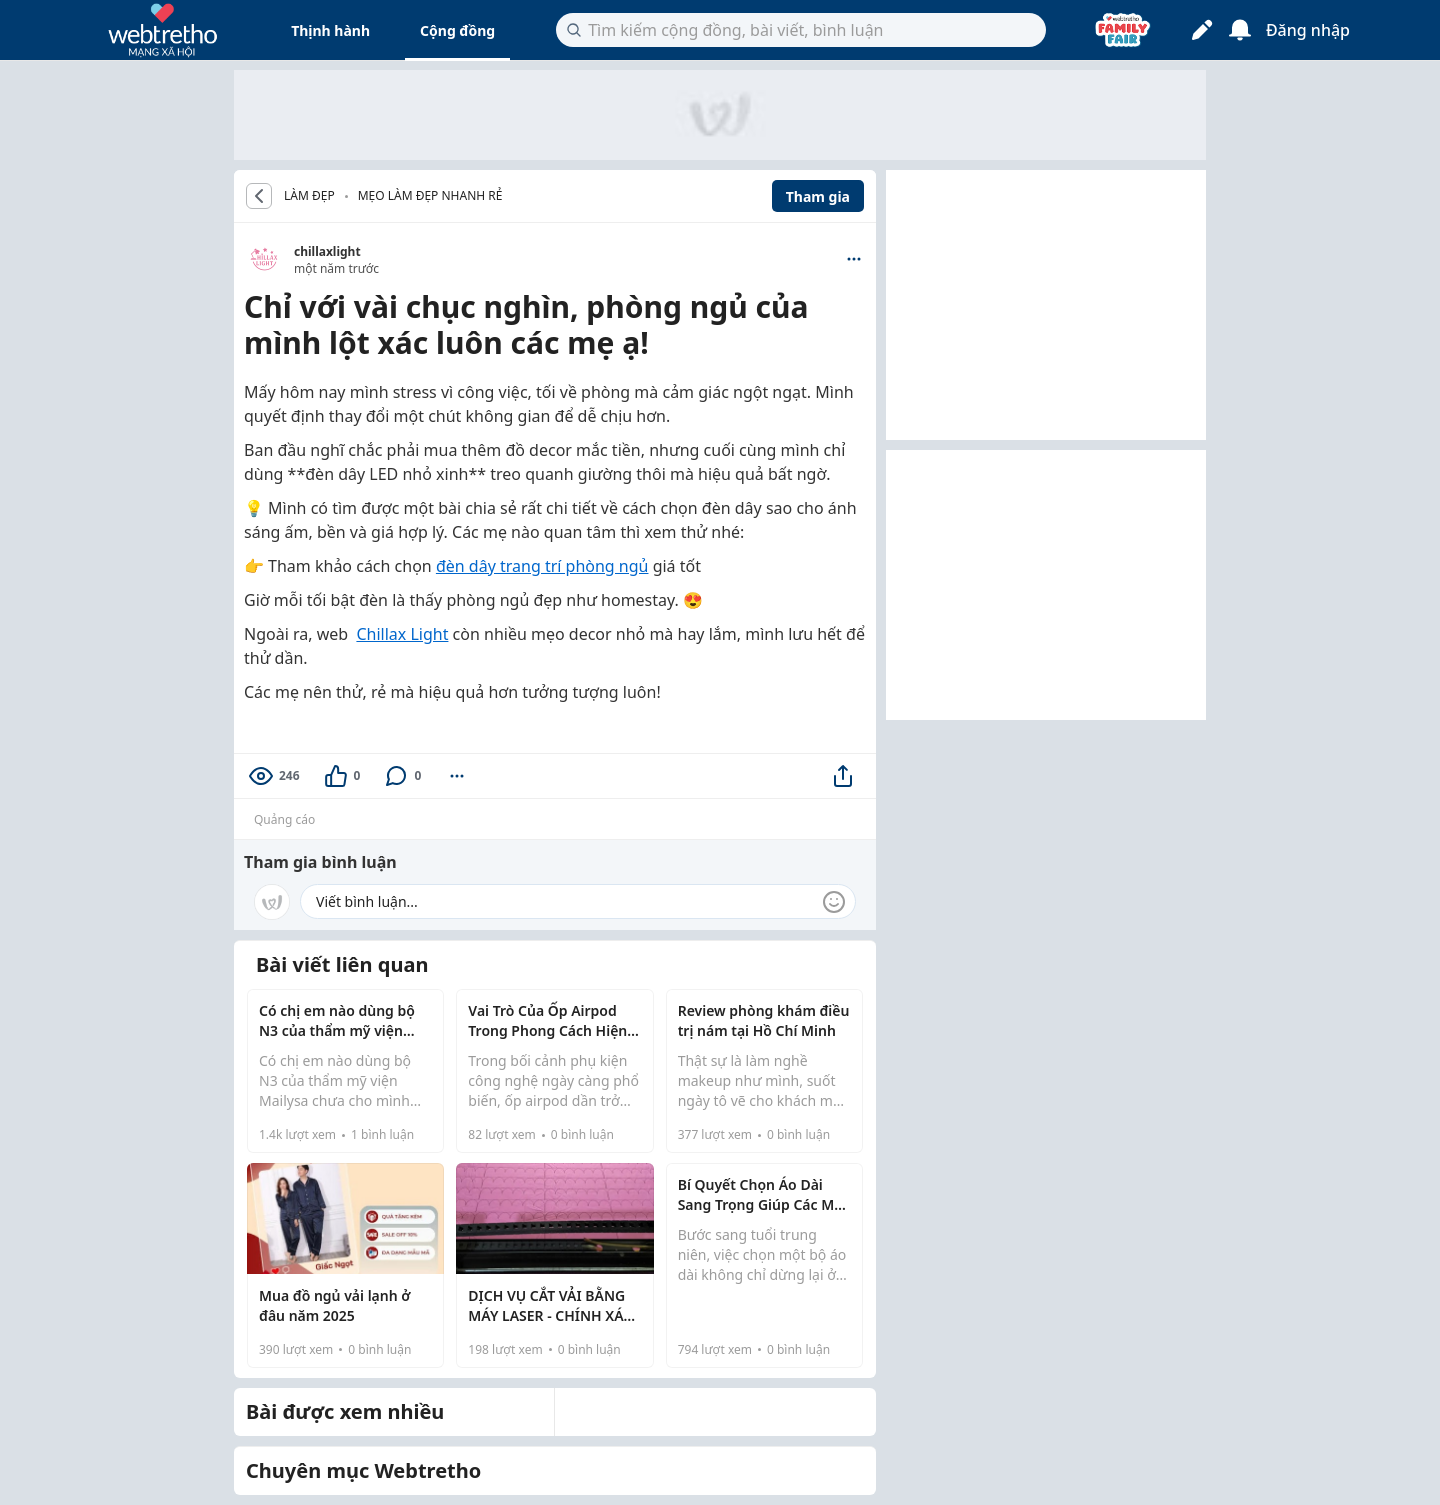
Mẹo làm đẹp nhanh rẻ (430, 195)
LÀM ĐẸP (309, 196)
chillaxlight (327, 251)
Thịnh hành (330, 30)
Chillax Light (402, 634)
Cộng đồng (457, 30)
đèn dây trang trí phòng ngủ (542, 566)
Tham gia (818, 196)
